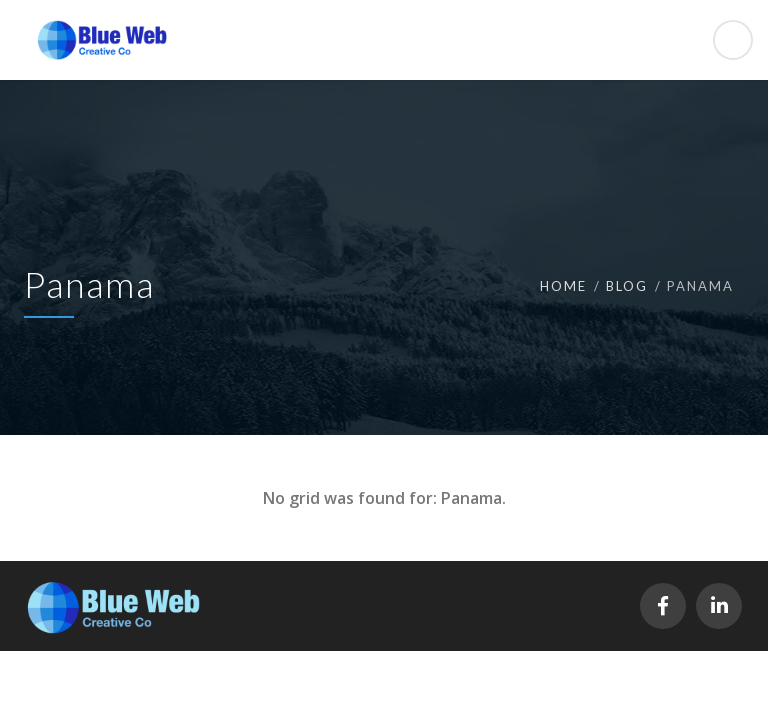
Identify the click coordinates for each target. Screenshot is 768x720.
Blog (627, 286)
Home (563, 286)
